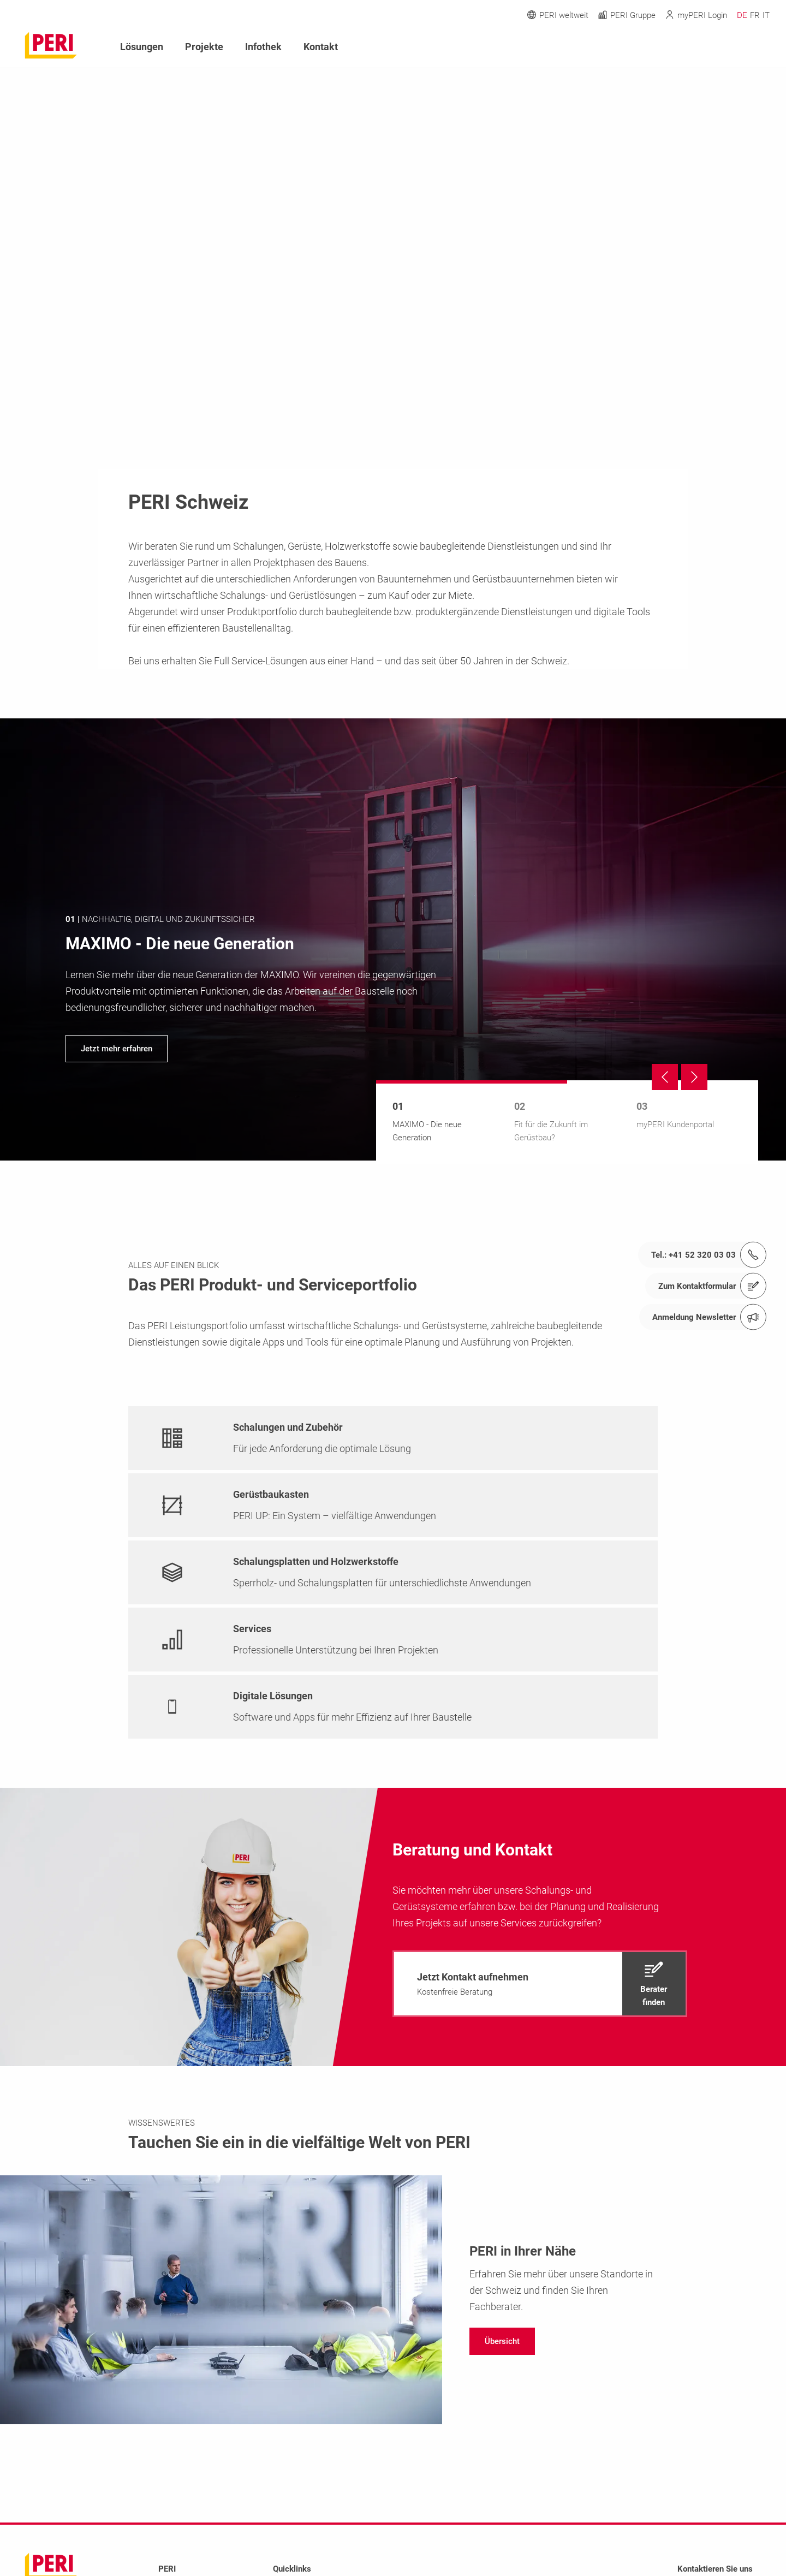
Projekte (204, 46)
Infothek (263, 46)
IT (766, 15)
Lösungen (141, 46)
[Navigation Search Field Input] (704, 47)
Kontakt (320, 46)
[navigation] (393, 939)
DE (742, 15)
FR (755, 15)
